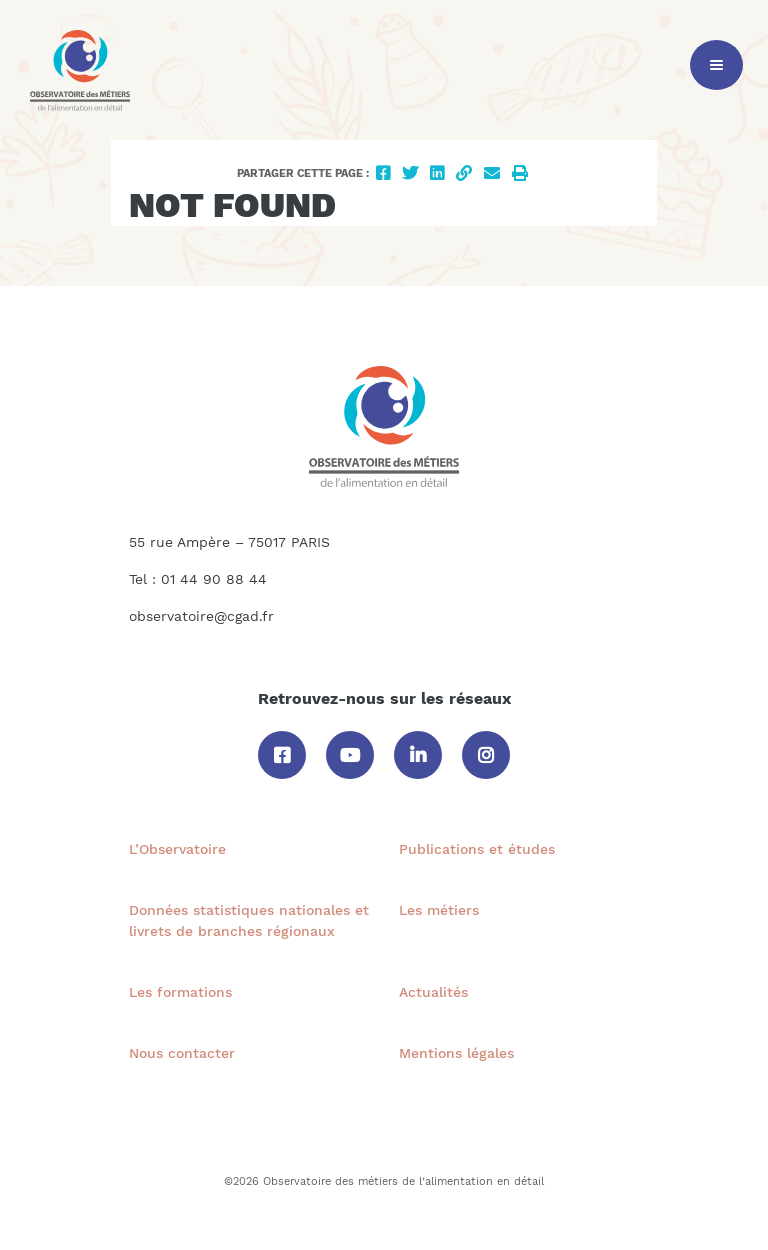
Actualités (433, 992)
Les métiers (439, 910)
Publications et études (477, 849)
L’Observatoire (177, 849)
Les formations (180, 992)
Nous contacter (182, 1053)
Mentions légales (456, 1053)
